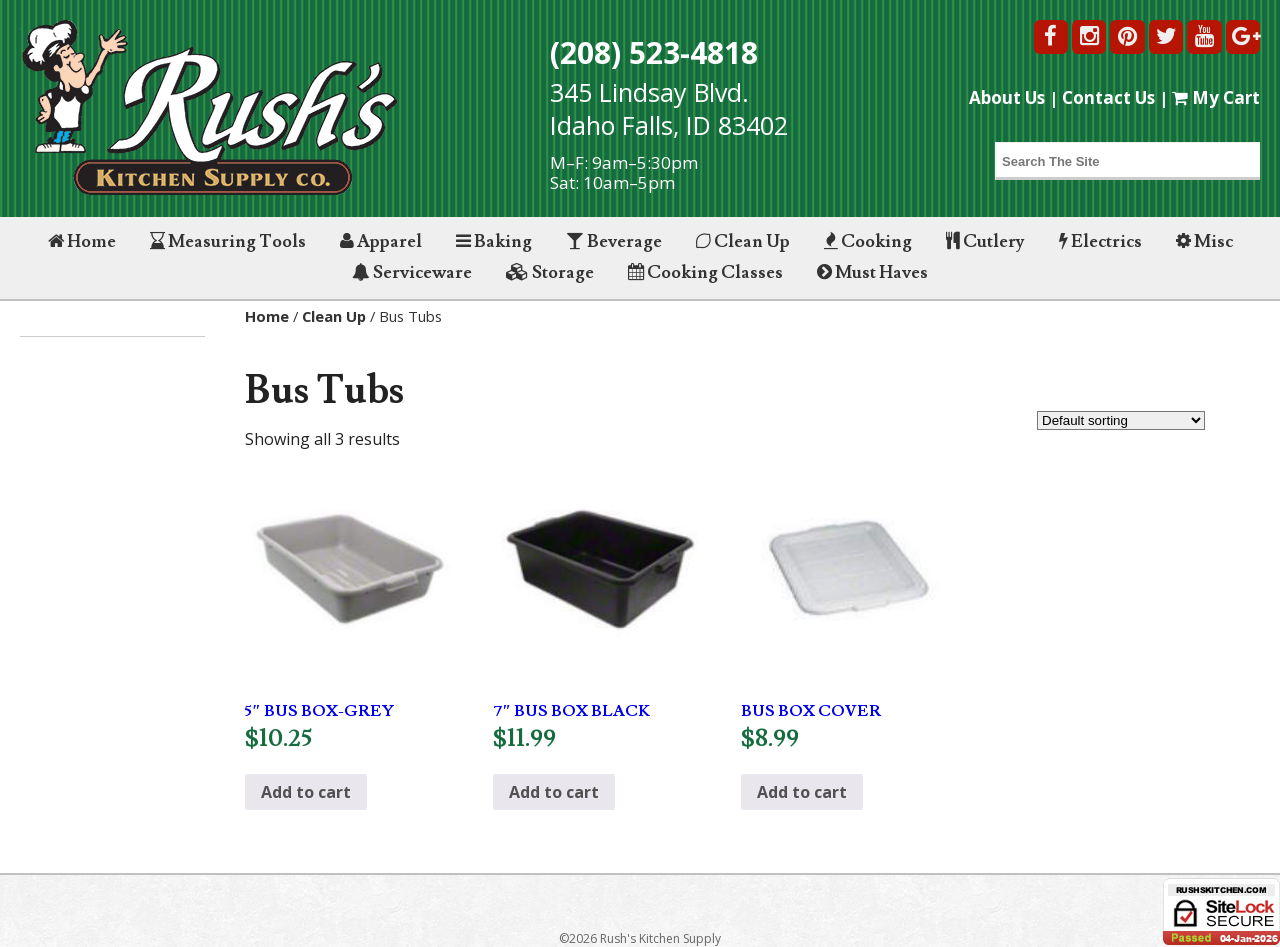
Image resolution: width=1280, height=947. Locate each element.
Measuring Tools (228, 241)
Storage (550, 272)
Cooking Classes (705, 272)
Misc (1204, 241)
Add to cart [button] (306, 792)
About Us (1007, 97)
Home (82, 241)
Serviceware (412, 272)
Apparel (381, 241)
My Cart (1216, 97)
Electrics (1100, 241)
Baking (494, 241)
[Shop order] (1121, 420)
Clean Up (743, 241)
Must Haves (872, 272)
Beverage (614, 241)
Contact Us (1108, 97)
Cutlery (985, 241)
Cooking (868, 241)
